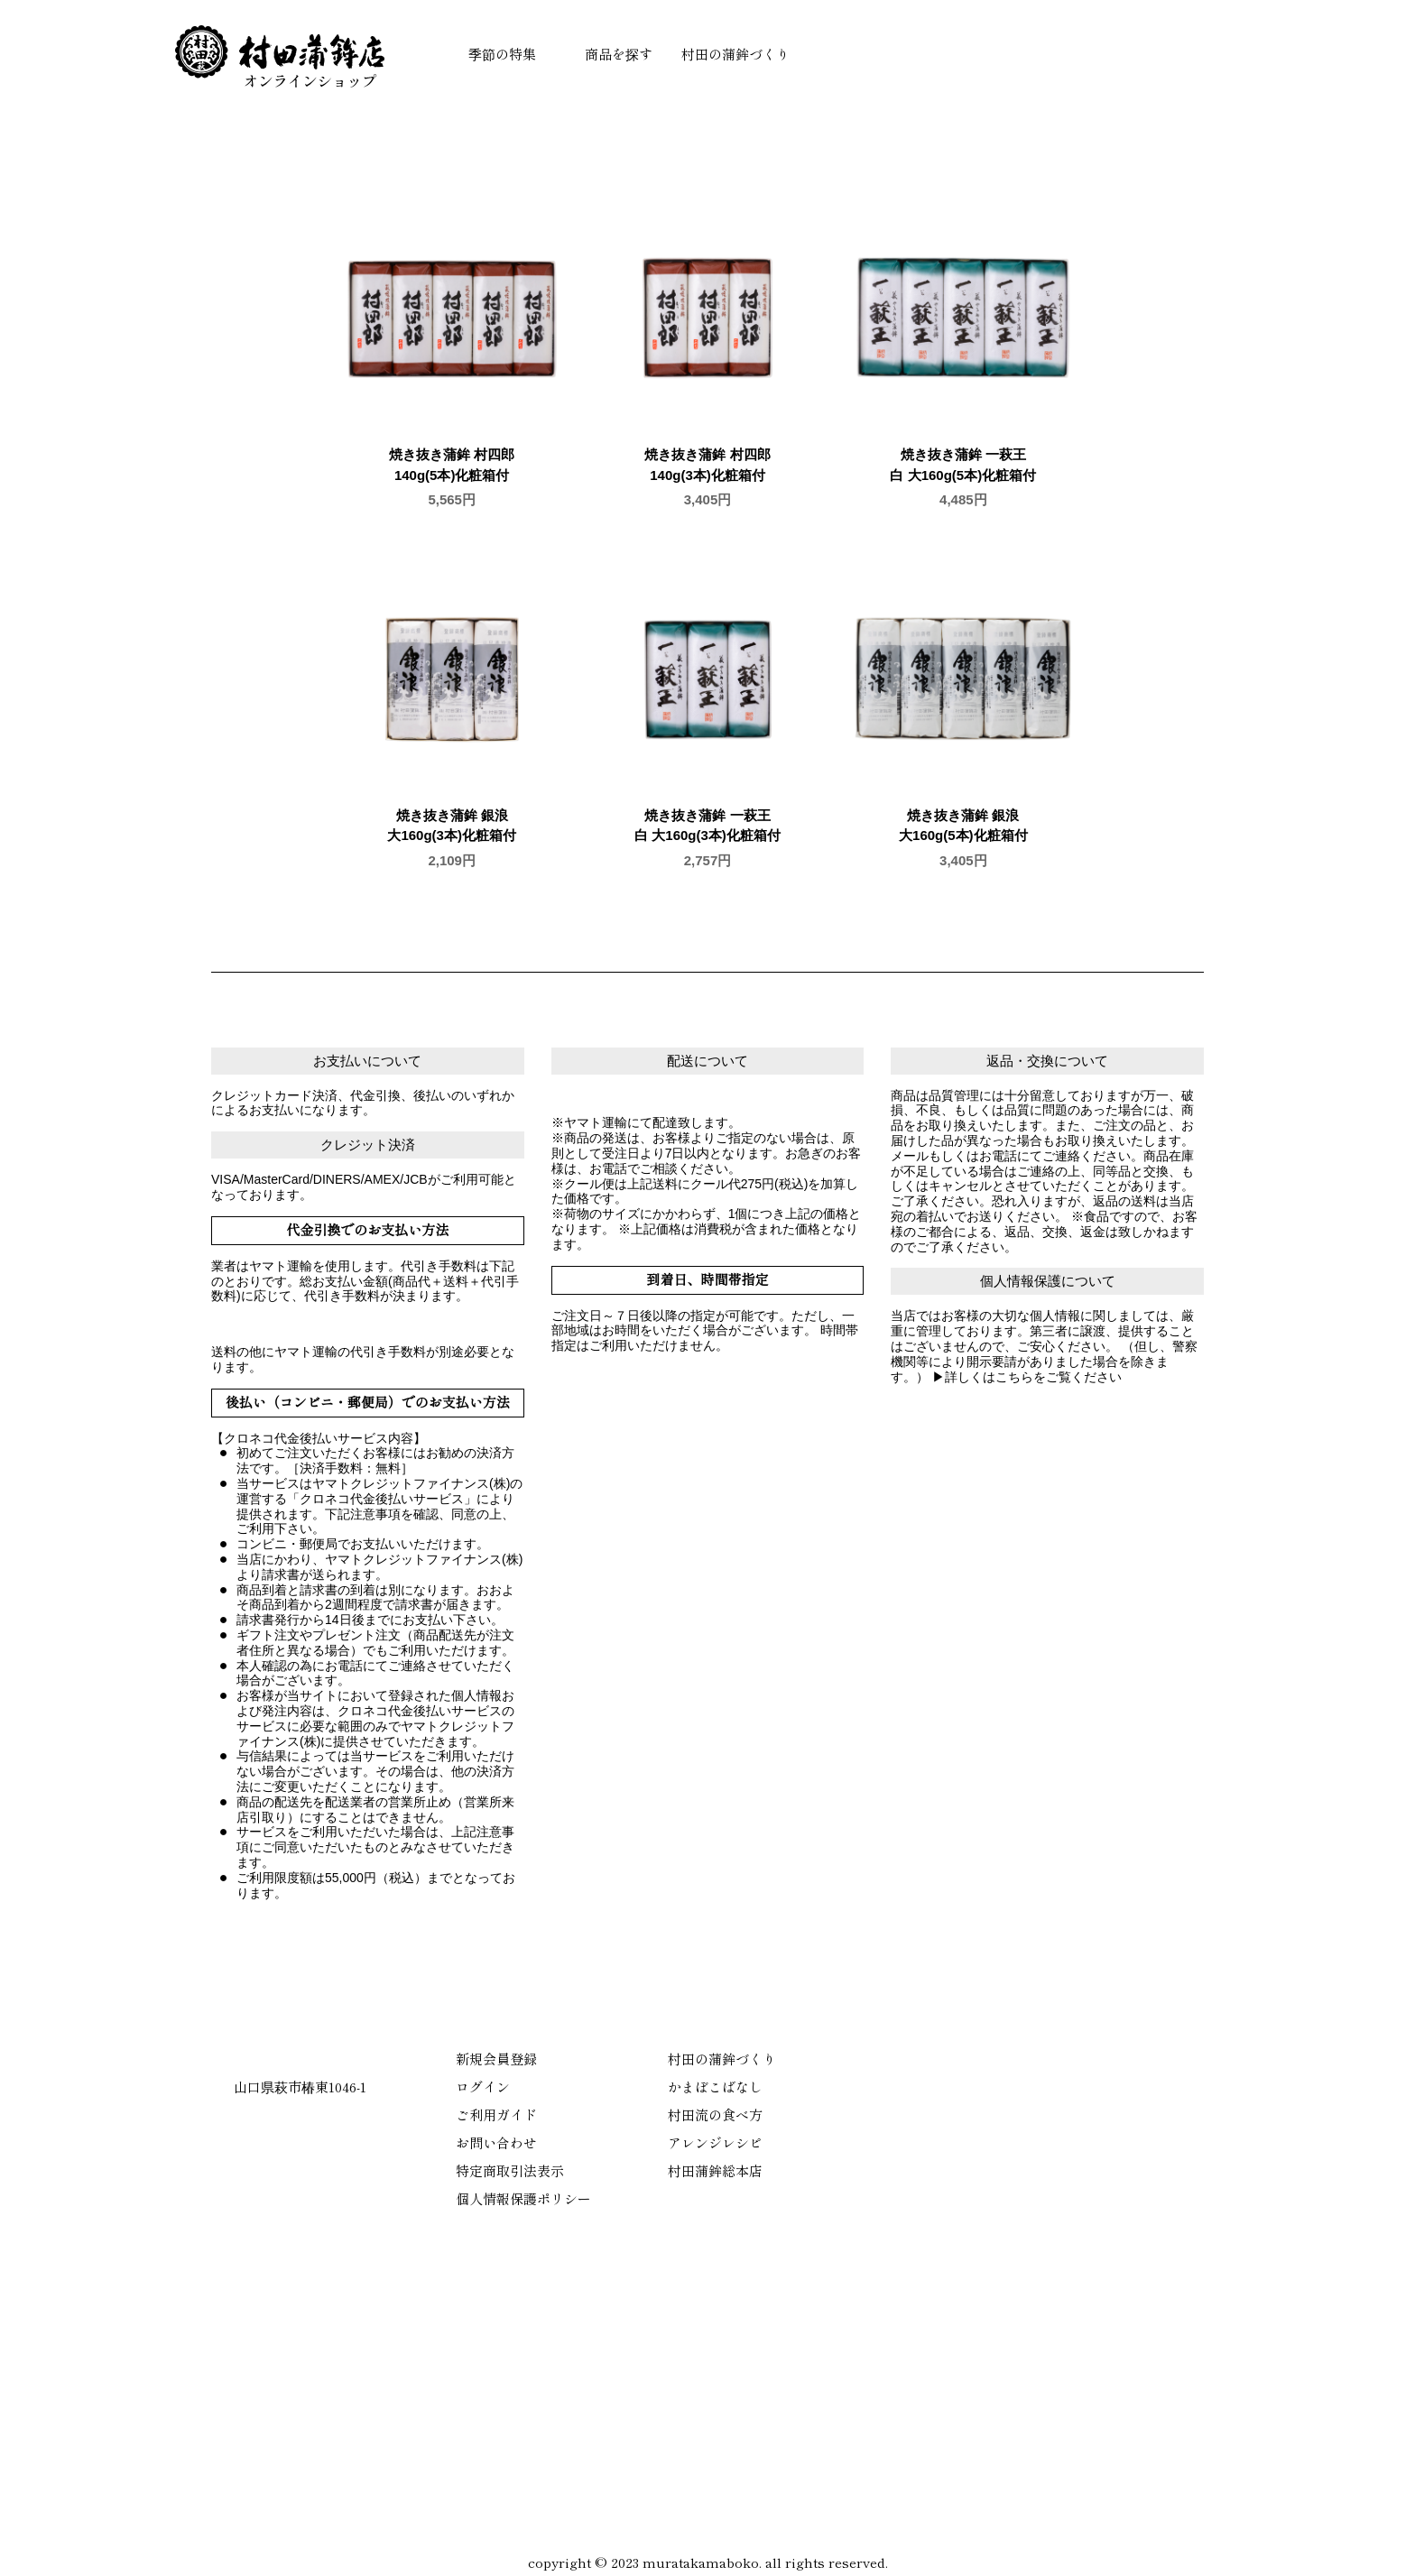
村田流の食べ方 (715, 2114)
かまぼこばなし (715, 2086)
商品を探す (618, 53)
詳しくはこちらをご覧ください (1033, 1377)
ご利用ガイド (496, 2114)
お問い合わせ (496, 2142)
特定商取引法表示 (510, 2170)
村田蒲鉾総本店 (715, 2170)
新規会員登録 (496, 2058)
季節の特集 (502, 53)
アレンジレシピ (715, 2142)
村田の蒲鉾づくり (735, 53)
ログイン (483, 2086)
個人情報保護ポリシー (523, 2198)
